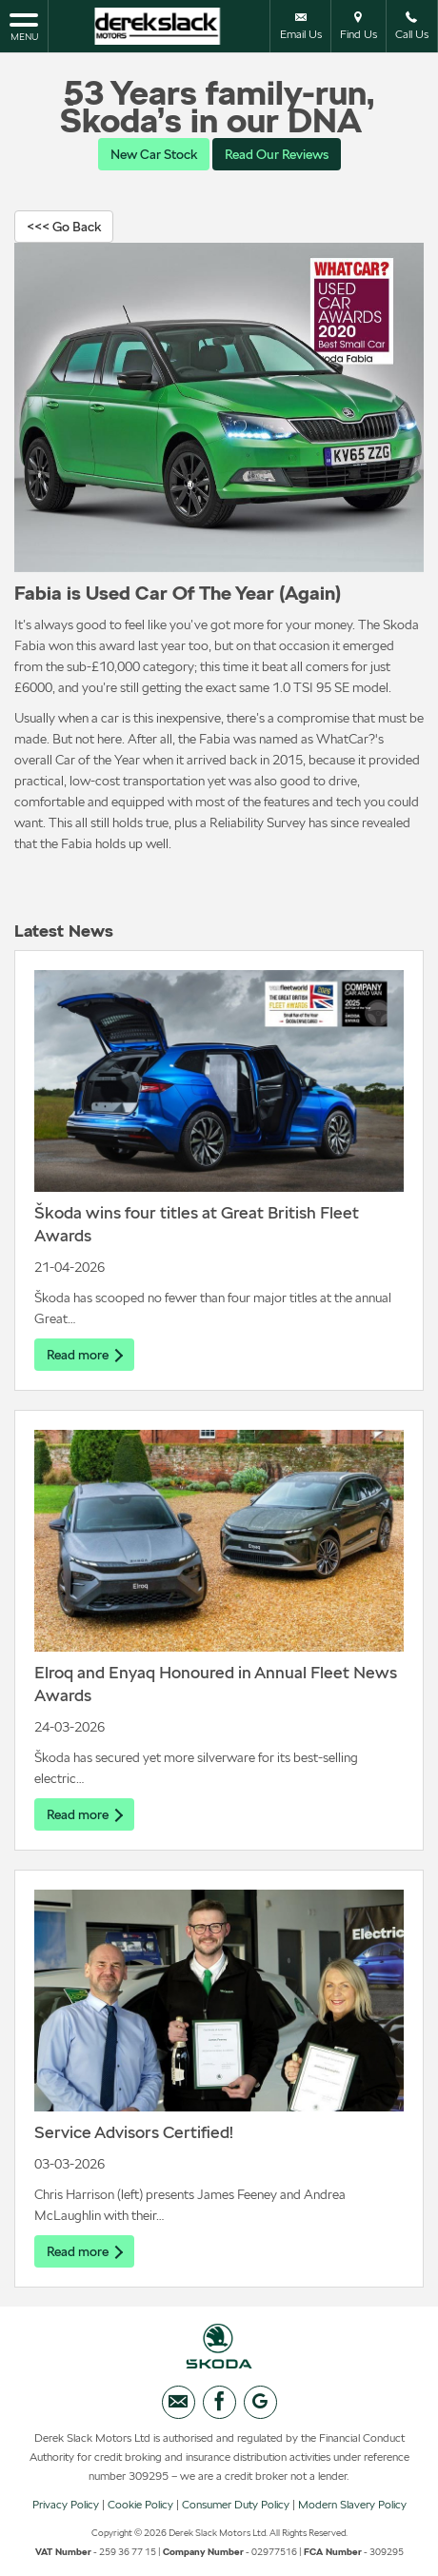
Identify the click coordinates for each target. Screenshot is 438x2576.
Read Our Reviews (276, 154)
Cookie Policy (140, 2504)
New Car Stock (153, 154)
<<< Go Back (64, 226)
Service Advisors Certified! (133, 2132)
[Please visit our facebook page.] (219, 2402)
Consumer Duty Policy (235, 2504)
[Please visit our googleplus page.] (260, 2402)
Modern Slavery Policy (352, 2504)
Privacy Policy (65, 2504)
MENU (24, 26)
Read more (84, 1354)
